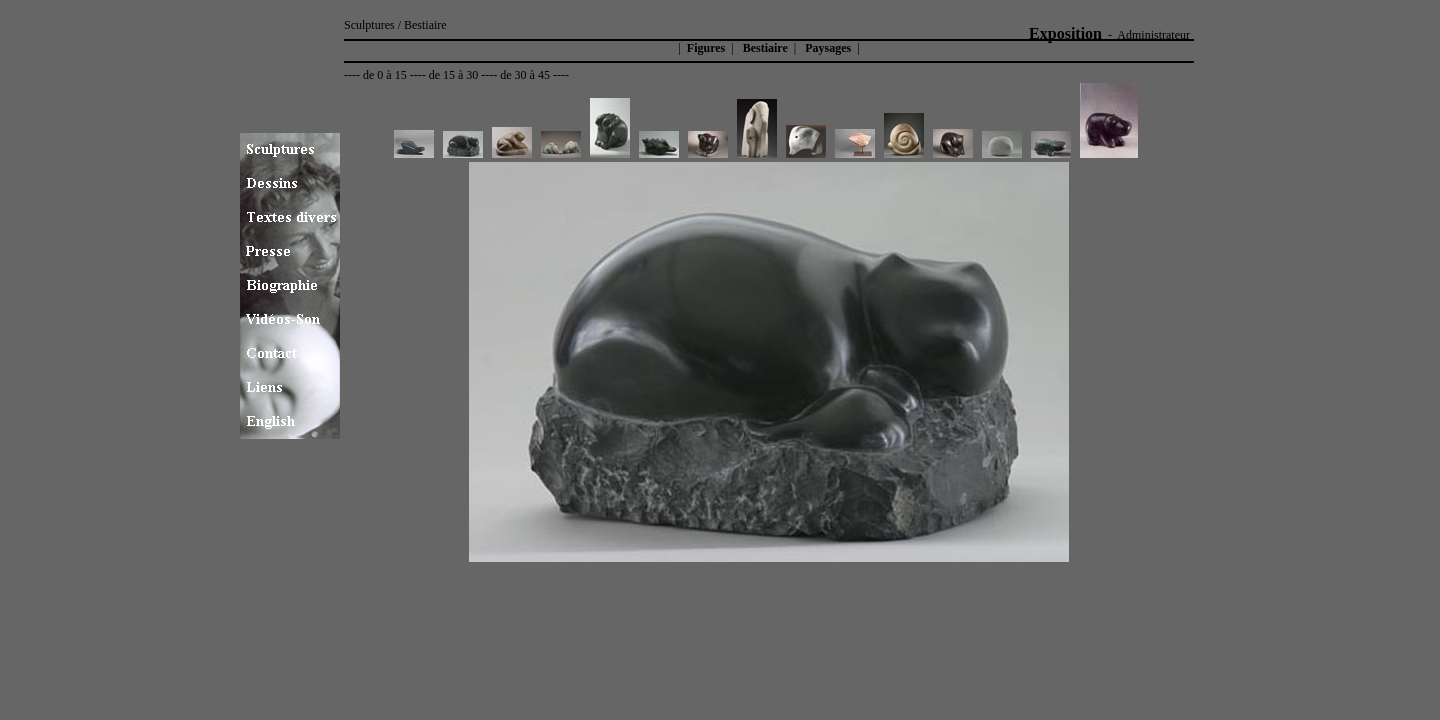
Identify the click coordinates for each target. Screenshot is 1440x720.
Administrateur (1153, 35)
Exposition (1065, 33)
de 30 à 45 (525, 75)
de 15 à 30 (454, 75)
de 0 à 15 (385, 75)
